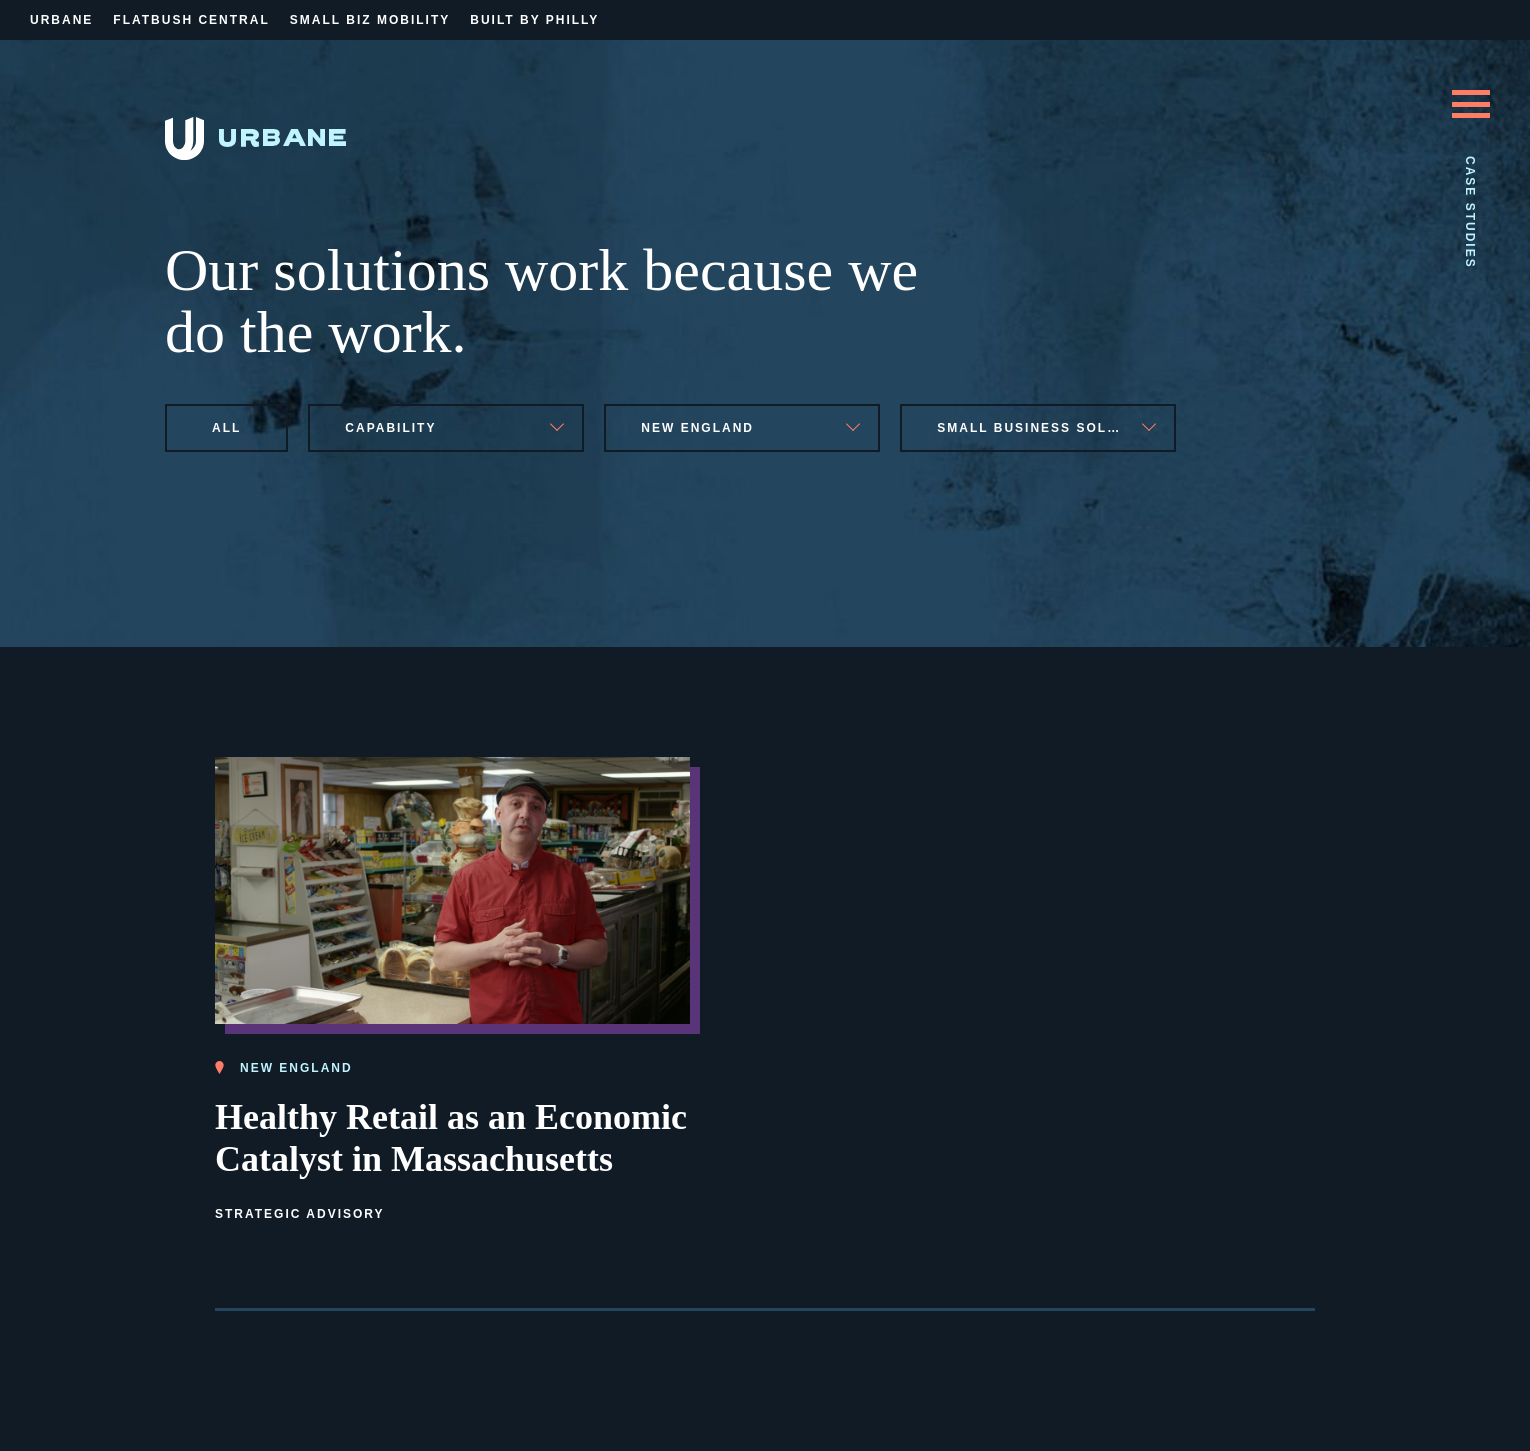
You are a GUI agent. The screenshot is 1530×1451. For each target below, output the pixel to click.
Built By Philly (534, 20)
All (226, 428)
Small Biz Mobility (370, 20)
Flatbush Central (191, 20)
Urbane (61, 20)
